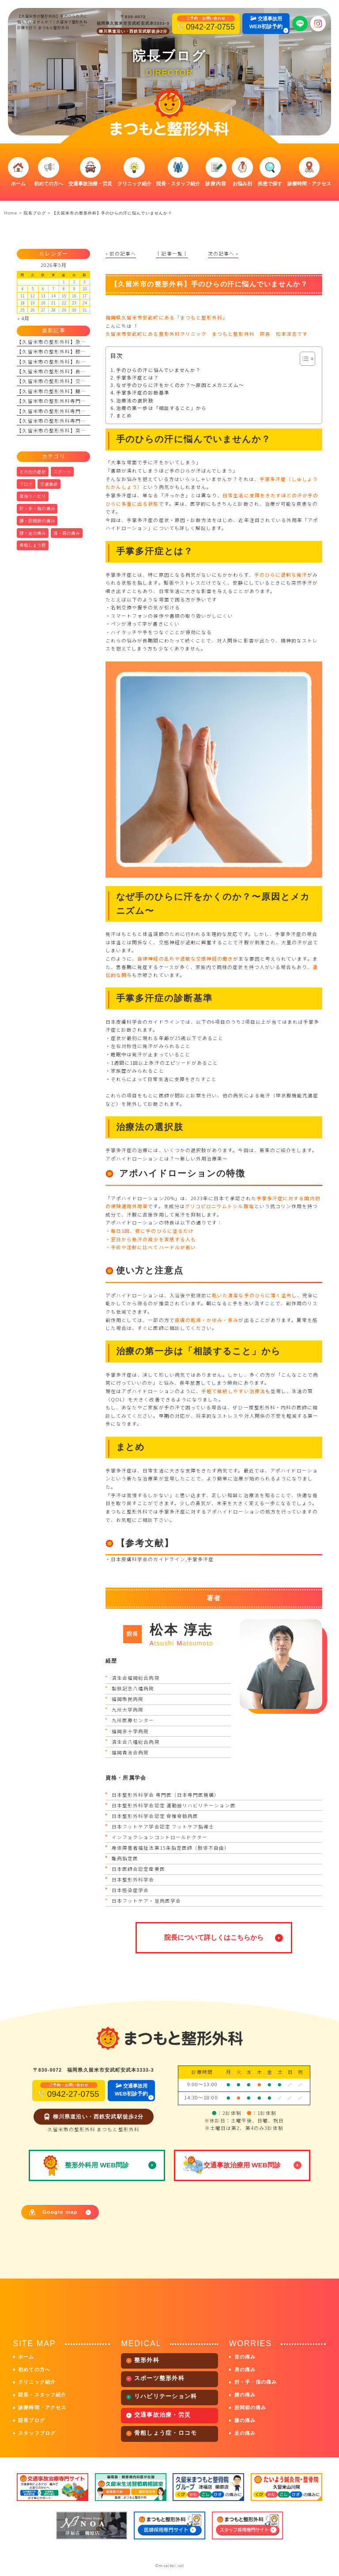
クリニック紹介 (36, 2381)
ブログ (26, 484)
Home (10, 212)
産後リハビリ (32, 496)
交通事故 (49, 484)
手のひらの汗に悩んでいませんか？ (158, 370)
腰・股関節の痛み (37, 521)
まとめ (124, 415)
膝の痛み (245, 2420)
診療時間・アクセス (42, 2407)
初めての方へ (34, 2369)
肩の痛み (245, 2369)
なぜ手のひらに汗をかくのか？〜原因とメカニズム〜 (180, 385)
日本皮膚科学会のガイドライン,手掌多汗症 (163, 1559)
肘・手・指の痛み (37, 508)
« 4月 (23, 318)
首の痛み (245, 2356)
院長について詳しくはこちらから (214, 1937)
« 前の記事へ (120, 253)
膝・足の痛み (32, 533)
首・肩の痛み (66, 533)
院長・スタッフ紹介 (42, 2394)
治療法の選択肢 (134, 400)
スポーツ (62, 472)
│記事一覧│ (172, 253)
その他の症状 (32, 472)
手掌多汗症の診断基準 (143, 392)
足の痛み (245, 2433)
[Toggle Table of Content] (303, 358)
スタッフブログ (36, 2433)
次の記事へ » (223, 253)
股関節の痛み (250, 2407)
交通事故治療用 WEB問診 (242, 2165)
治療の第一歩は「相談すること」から (161, 408)
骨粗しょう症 (32, 545)
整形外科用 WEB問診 (97, 2165)
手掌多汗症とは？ (137, 377)
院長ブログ (31, 2420)
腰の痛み (245, 2394)
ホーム (26, 2356)
